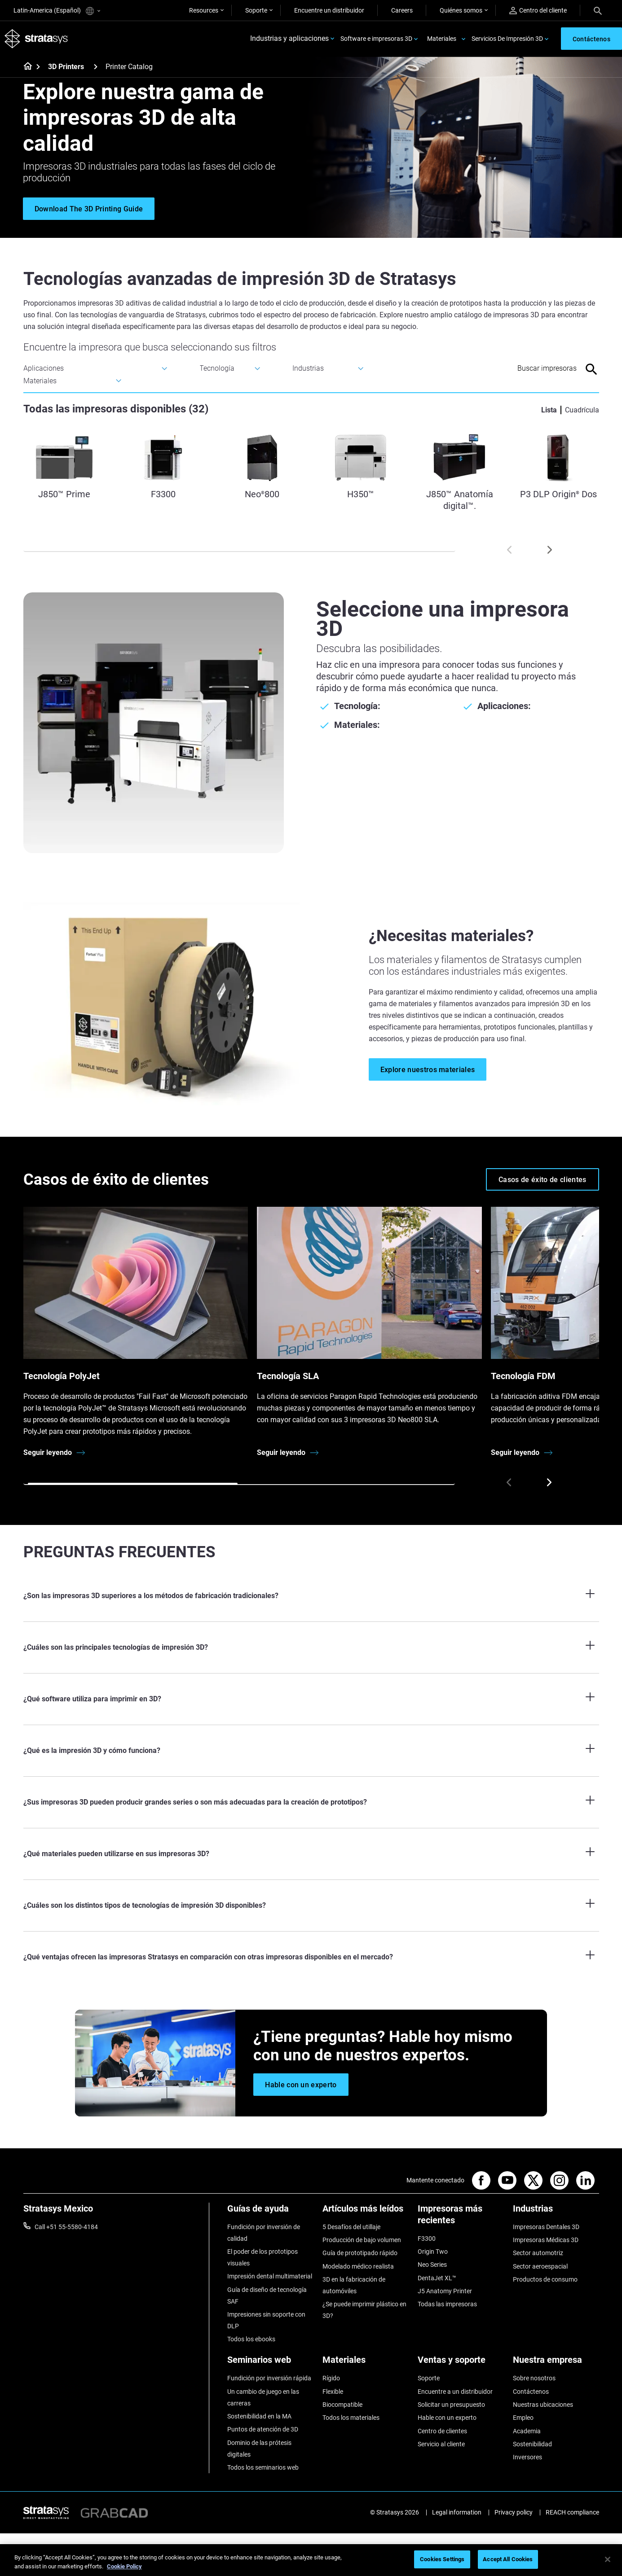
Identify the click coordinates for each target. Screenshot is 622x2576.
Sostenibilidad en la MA (259, 2416)
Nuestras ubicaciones (543, 2404)
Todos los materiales (350, 2418)
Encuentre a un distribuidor (455, 2391)
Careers (402, 10)
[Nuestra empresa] (556, 2363)
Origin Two (433, 2251)
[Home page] (24, 67)
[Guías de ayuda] (270, 2212)
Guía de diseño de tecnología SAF (267, 2295)
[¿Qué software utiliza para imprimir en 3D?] (311, 1699)
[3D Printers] (96, 66)
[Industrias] (556, 2212)
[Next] (549, 549)
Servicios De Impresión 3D (507, 38)
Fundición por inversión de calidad (263, 2232)
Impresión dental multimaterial (269, 2276)
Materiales (441, 38)
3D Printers (66, 67)
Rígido (331, 2378)
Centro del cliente (538, 10)
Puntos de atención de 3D (262, 2429)
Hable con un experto (447, 2418)
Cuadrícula (582, 410)
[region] (311, 2560)
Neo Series (432, 2265)
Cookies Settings (442, 2559)
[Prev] (509, 549)
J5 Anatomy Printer (445, 2291)
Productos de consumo (545, 2279)
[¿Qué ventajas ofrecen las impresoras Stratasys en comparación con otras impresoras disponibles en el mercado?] (311, 1957)
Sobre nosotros (534, 2378)
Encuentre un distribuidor (329, 10)
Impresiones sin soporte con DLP (266, 2320)
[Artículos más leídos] (365, 2212)
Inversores (527, 2457)
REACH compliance (572, 2512)
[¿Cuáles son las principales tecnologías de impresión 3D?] (311, 1648)
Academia (527, 2431)
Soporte (256, 10)
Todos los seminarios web (263, 2467)
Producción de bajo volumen (361, 2239)
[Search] (598, 10)
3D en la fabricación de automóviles (353, 2285)
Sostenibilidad (532, 2444)
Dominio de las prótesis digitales (259, 2448)
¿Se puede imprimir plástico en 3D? (364, 2310)
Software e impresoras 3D (376, 38)
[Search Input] (534, 369)
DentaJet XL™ (437, 2278)
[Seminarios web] (270, 2363)
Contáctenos (531, 2391)
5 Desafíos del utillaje (351, 2226)
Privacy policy (513, 2512)
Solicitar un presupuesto (451, 2404)
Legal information (456, 2512)
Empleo (523, 2418)
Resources (203, 10)
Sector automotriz (538, 2253)
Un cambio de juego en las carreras (263, 2397)
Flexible (332, 2391)
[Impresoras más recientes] (461, 2218)
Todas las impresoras (447, 2304)
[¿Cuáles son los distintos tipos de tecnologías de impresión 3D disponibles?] (311, 1906)
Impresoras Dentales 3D (546, 2226)
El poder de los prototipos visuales (262, 2257)
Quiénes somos (461, 10)
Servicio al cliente (441, 2444)
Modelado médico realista (358, 2266)
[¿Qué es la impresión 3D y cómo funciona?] (311, 1751)
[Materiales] (365, 2363)
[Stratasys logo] (36, 38)
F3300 (427, 2238)
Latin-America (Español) (56, 11)
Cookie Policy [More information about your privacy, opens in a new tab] (124, 2566)
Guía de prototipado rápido (359, 2253)
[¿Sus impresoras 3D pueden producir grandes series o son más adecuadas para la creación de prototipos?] (311, 1803)
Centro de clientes (442, 2431)
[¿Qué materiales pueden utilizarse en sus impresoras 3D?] (311, 1854)
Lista (549, 410)
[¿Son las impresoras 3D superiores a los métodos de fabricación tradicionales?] (311, 1596)
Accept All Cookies (508, 2559)
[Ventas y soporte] (461, 2363)
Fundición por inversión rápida (269, 2378)
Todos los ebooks (251, 2339)
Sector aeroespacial (540, 2266)
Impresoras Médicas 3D (545, 2239)
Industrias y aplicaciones (289, 39)
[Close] (608, 2559)
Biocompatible (342, 2404)
